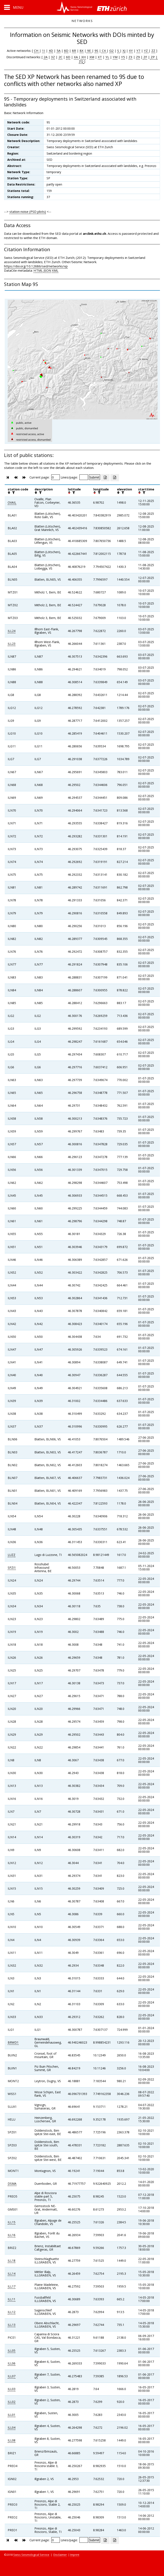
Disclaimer (60, 2555)
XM (91, 57)
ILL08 (11, 2440)
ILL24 (11, 631)
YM (115, 57)
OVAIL (12, 502)
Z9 (138, 57)
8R (74, 50)
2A (45, 57)
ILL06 (11, 2363)
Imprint (74, 2555)
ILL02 (11, 2402)
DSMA (12, 2184)
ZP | (154, 57)
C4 (104, 50)
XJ (124, 50)
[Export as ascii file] (114, 477)
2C (60, 57)
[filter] (13, 492)
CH (36, 50)
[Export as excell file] (105, 477)
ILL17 (11, 2286)
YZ (146, 50)
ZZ (153, 50)
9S (96, 50)
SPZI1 (12, 1568)
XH (83, 57)
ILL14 (11, 2274)
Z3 (130, 57)
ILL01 (11, 2415)
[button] (13, 7)
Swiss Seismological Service (31, 2555)
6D (68, 57)
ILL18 (11, 2261)
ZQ (81, 61)
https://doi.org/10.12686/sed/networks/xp (36, 266)
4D (51, 50)
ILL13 (11, 2325)
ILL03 (11, 2389)
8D (66, 50)
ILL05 (11, 2350)
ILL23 (11, 644)
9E (89, 50)
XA (76, 57)
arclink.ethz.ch (94, 233)
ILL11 (11, 2299)
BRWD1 (13, 2042)
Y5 (123, 57)
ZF (145, 57)
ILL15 (11, 2222)
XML (55, 270)
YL (107, 57)
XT (100, 57)
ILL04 (11, 2427)
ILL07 (11, 2376)
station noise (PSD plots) (27, 211)
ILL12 (11, 2312)
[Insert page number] (55, 477)
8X (81, 50)
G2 (111, 50)
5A (58, 50)
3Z (53, 57)
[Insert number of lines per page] (83, 477)
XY (131, 50)
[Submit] (94, 477)
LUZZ (11, 1555)
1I (43, 50)
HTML (38, 270)
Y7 (138, 50)
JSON (47, 270)
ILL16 (11, 2235)
